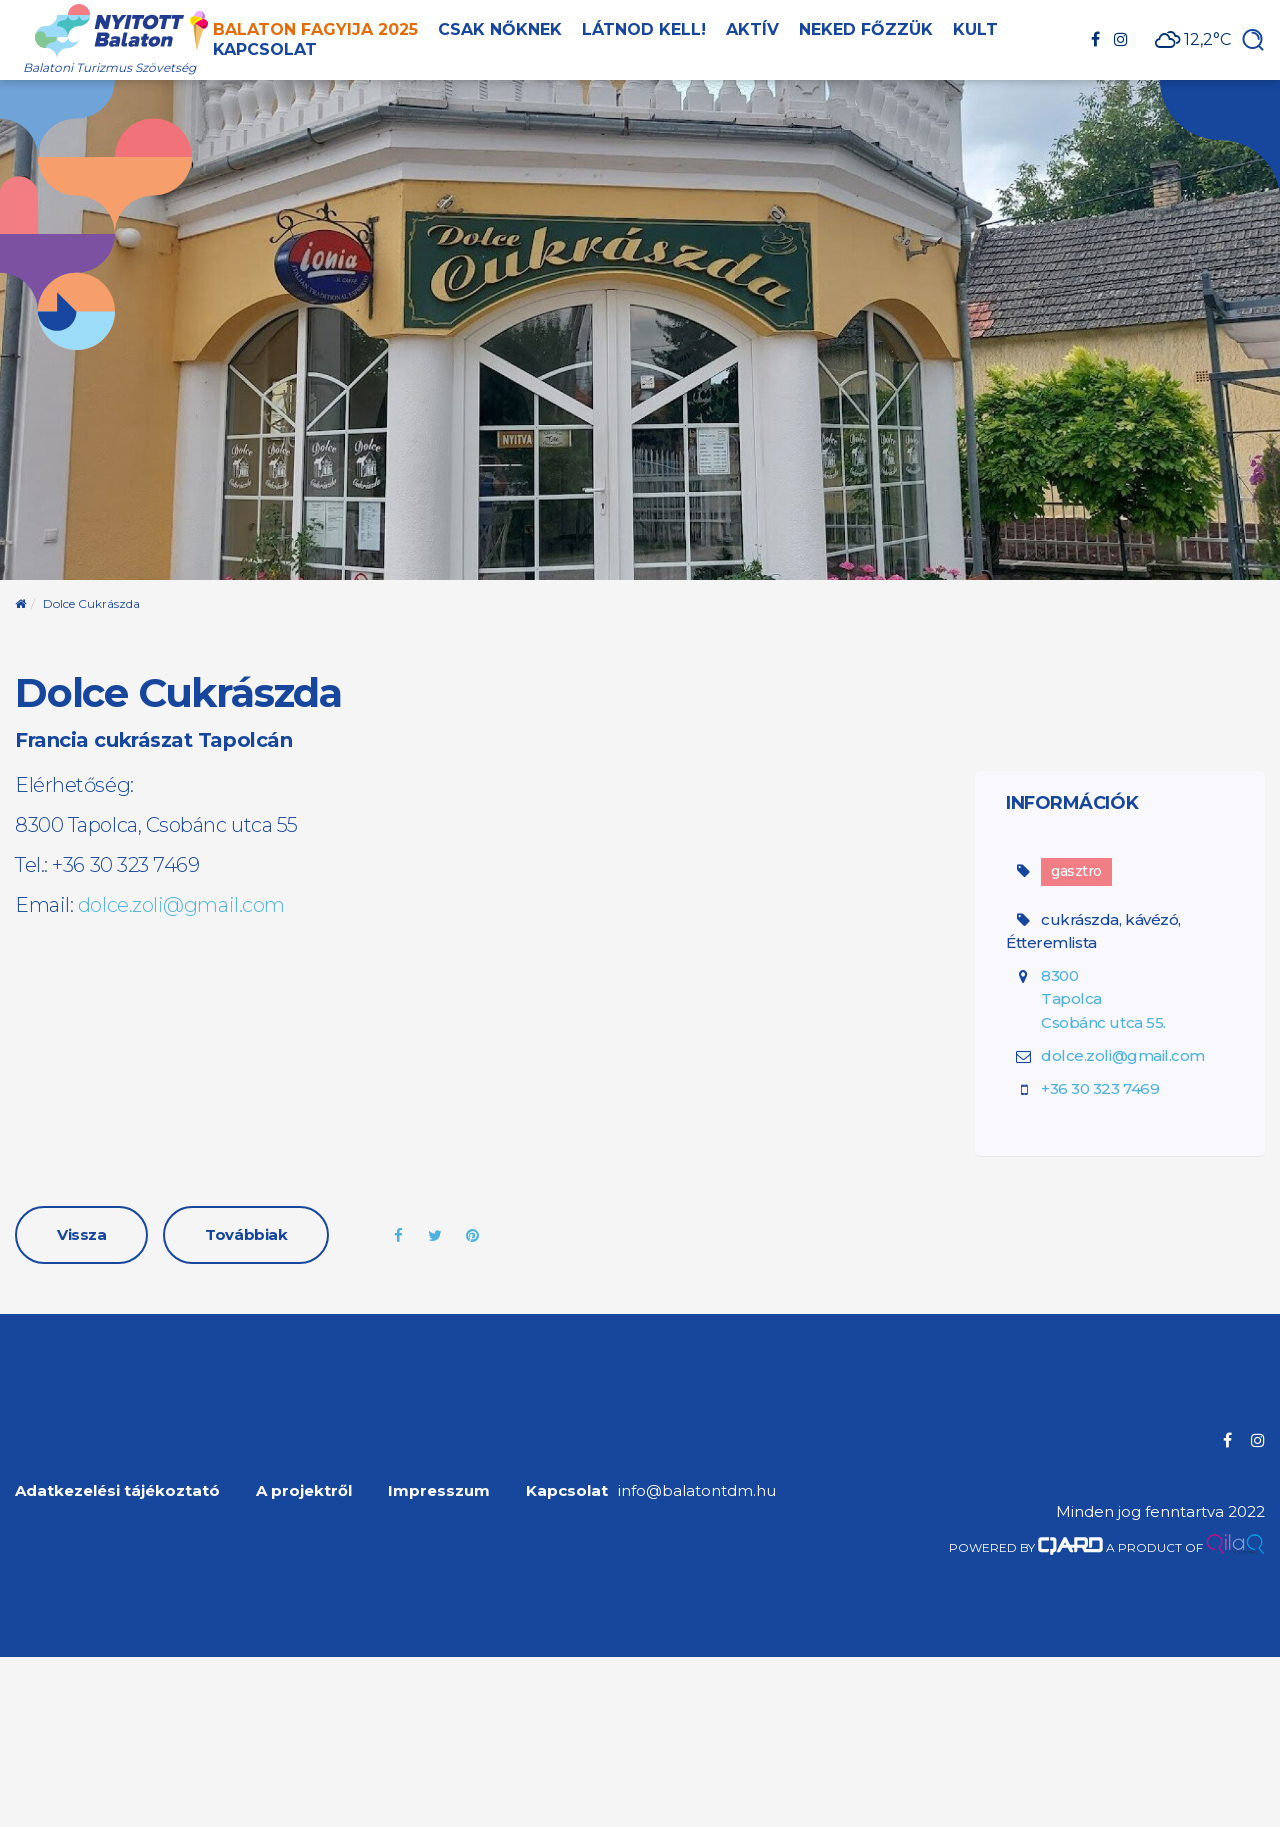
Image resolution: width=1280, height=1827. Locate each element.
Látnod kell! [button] (644, 29)
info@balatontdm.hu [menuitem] (697, 1490)
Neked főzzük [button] (866, 29)
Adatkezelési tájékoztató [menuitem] (117, 1490)
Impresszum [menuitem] (439, 1490)
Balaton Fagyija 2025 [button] (315, 29)
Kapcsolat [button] (265, 49)
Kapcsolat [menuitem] (567, 1490)
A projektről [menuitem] (304, 1490)
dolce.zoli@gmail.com (181, 905)
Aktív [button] (752, 29)
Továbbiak (246, 1234)
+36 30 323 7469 (1100, 1088)
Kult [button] (975, 29)
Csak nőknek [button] (500, 29)
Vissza (81, 1234)
